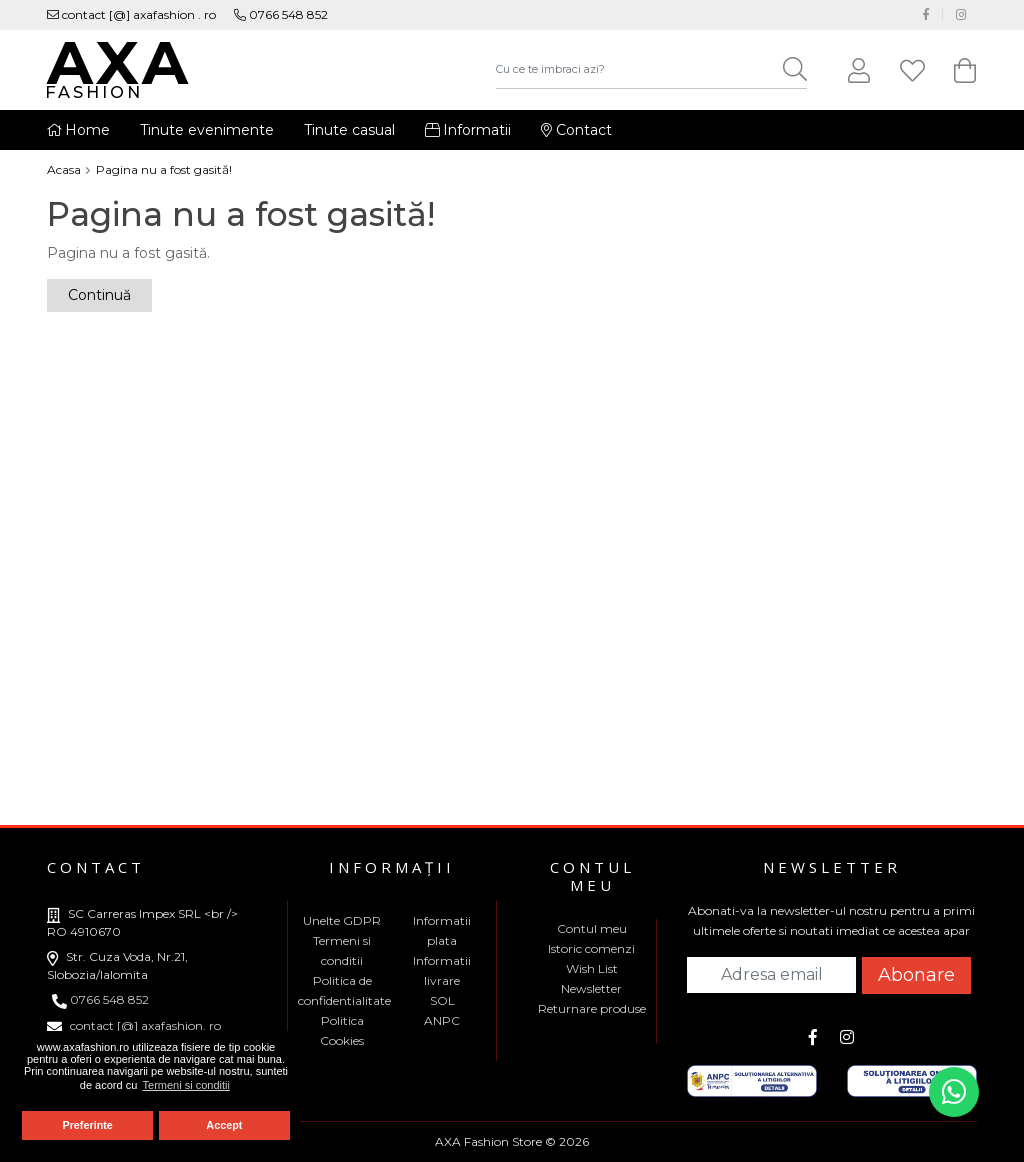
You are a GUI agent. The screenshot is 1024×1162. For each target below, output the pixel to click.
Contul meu (592, 928)
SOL (442, 1000)
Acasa (64, 169)
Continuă (99, 295)
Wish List (592, 968)
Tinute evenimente (207, 130)
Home (78, 130)
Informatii (468, 130)
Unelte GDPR (342, 920)
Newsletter (591, 988)
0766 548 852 (281, 14)
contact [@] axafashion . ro (131, 14)
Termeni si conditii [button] (186, 1085)
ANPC (442, 1020)
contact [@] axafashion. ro (134, 1025)
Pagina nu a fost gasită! (164, 169)
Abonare (916, 975)
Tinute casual (349, 130)
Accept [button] (224, 1125)
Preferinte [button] (87, 1125)
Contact (576, 130)
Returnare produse (592, 1008)
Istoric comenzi (591, 948)
